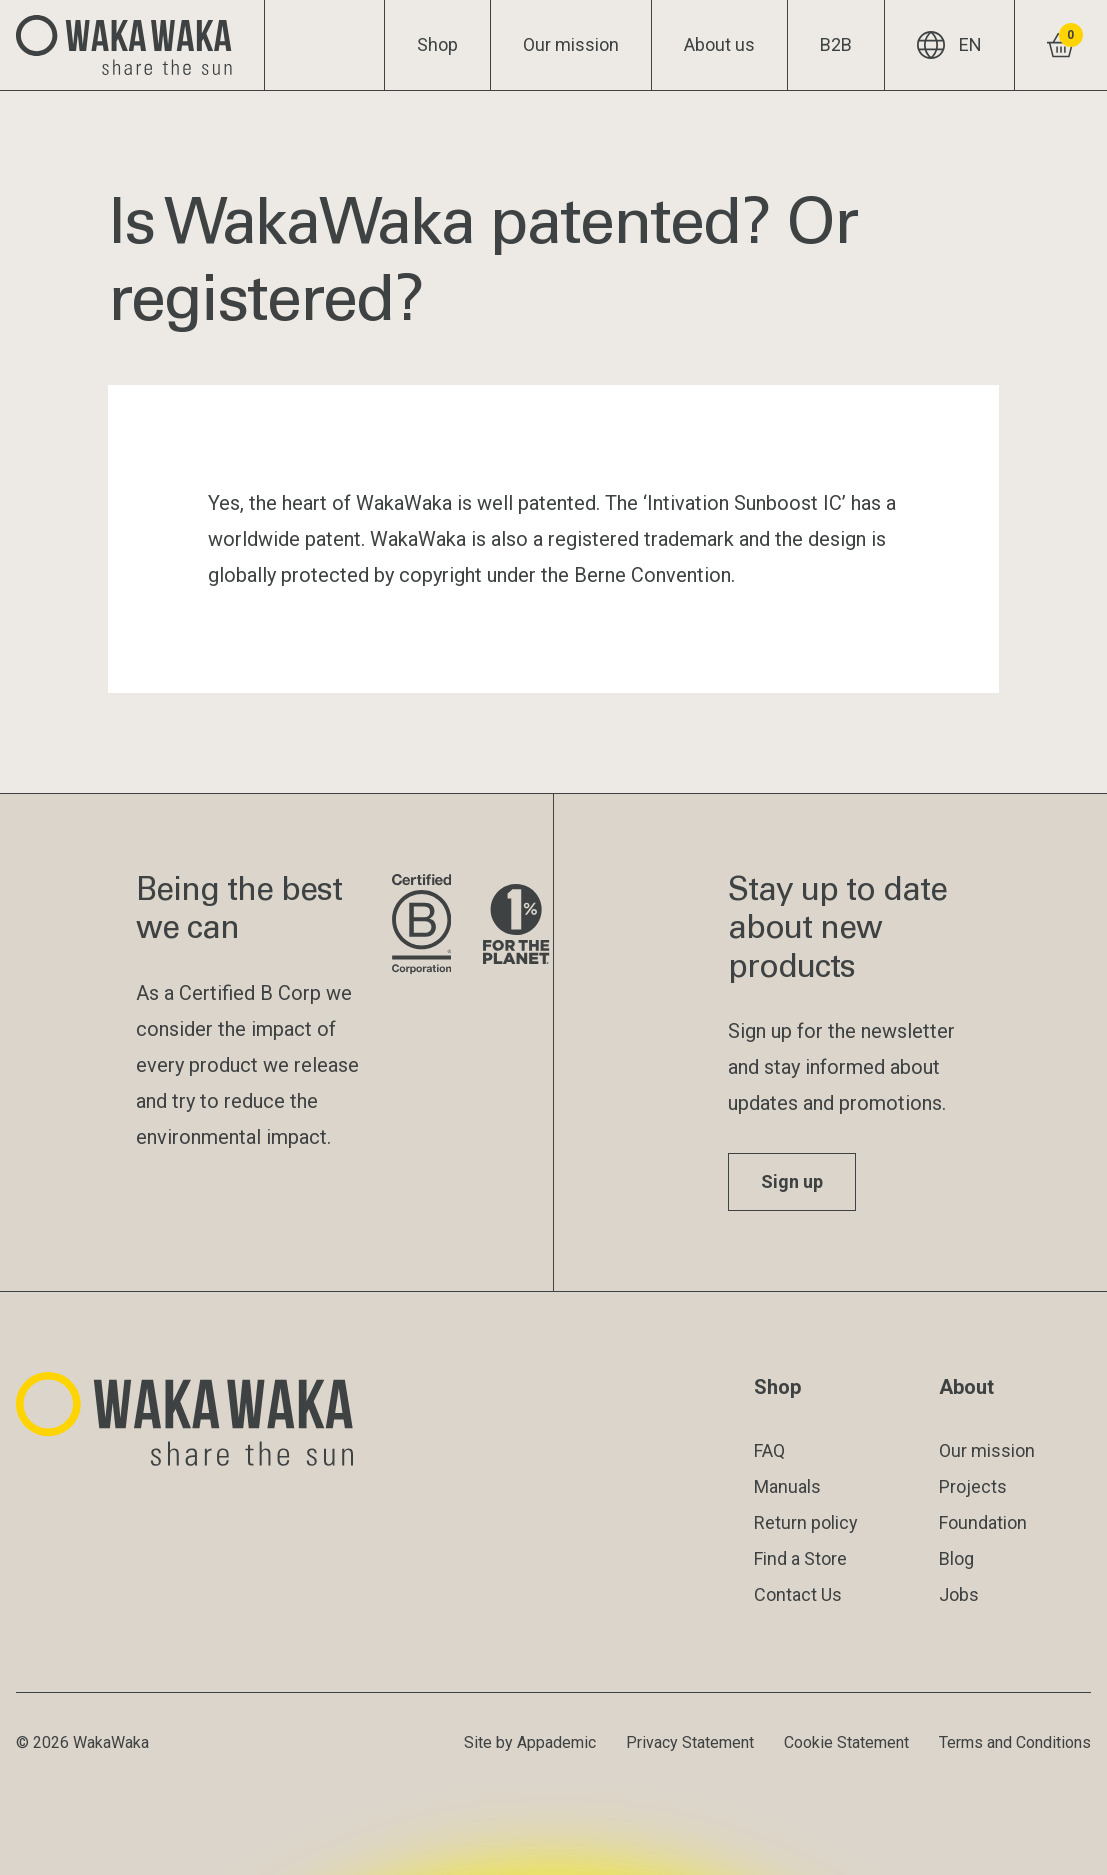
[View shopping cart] (1060, 45)
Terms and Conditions (1015, 1742)
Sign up (792, 1181)
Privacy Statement (690, 1742)
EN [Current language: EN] (949, 45)
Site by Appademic (530, 1742)
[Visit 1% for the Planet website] (516, 925)
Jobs (959, 1594)
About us (719, 44)
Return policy (806, 1522)
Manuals (787, 1486)
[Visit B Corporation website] (421, 925)
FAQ (769, 1450)
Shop (437, 44)
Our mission (571, 44)
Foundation (983, 1522)
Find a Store (800, 1558)
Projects (973, 1486)
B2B (836, 44)
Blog (956, 1558)
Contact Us (798, 1594)
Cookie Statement (846, 1742)
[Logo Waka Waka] (132, 45)
